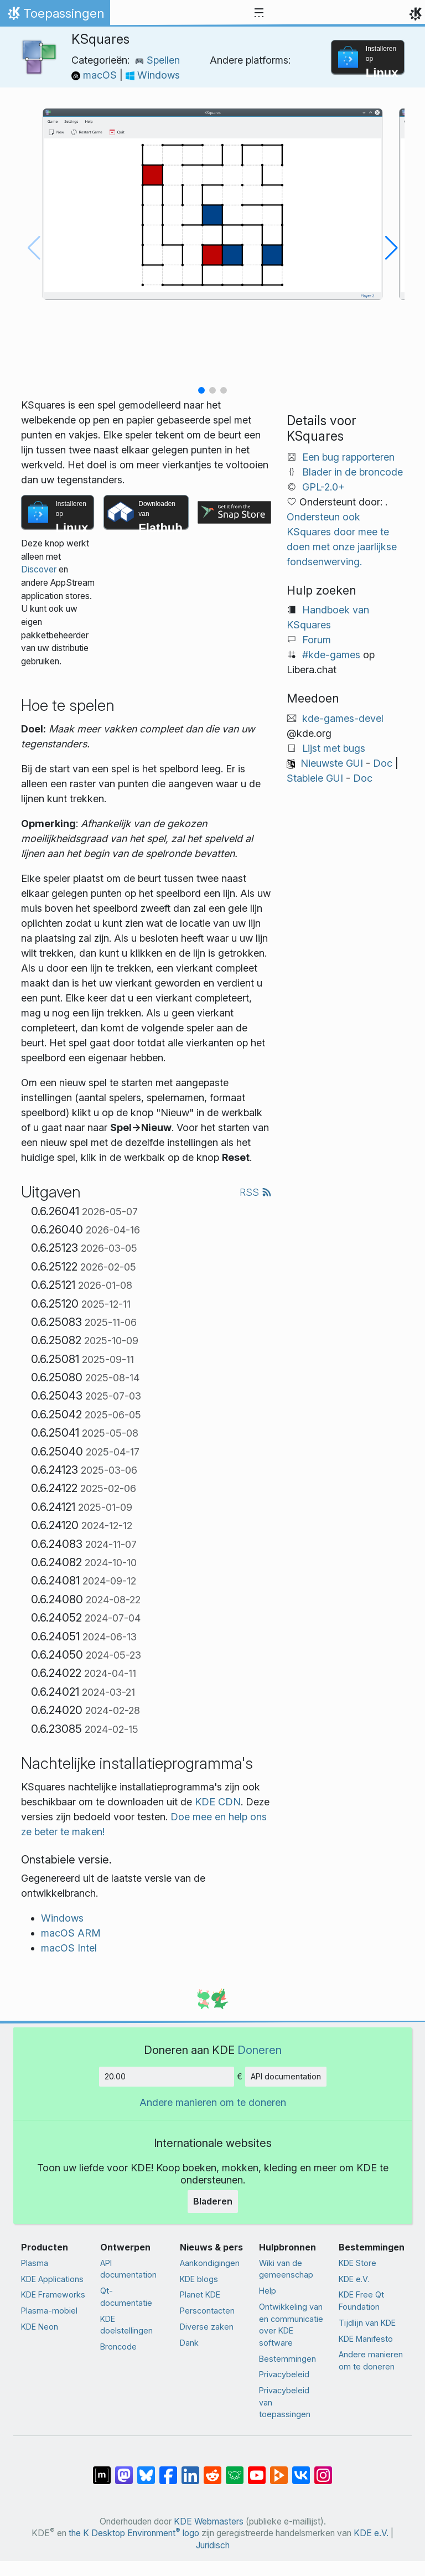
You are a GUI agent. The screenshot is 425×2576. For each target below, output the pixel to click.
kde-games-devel (342, 718)
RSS (256, 1192)
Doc (382, 763)
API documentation (286, 2076)
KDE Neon (39, 2326)
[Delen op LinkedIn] (190, 2470)
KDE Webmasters (208, 2521)
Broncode (118, 2346)
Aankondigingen (210, 2263)
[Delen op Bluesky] (146, 2470)
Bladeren (212, 2201)
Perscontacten (207, 2310)
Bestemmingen (287, 2358)
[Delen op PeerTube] (279, 2470)
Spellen (157, 60)
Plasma (34, 2263)
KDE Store (357, 2263)
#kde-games (331, 654)
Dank (189, 2342)
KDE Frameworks (53, 2294)
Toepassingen (55, 16)
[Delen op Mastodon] (124, 2470)
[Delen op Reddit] (212, 2470)
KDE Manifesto (366, 2338)
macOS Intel (69, 1948)
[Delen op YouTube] (257, 2470)
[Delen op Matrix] (102, 2470)
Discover (38, 569)
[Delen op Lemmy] (234, 2470)
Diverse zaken (207, 2326)
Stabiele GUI (315, 778)
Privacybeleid (284, 2374)
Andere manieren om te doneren (212, 2102)
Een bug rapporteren (348, 457)
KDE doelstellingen (126, 2325)
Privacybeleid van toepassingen (284, 2402)
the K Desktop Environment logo (134, 2533)
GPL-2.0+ (323, 487)
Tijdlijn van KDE (367, 2322)
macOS (95, 75)
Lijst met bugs (333, 748)
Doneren (259, 2050)
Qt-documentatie (126, 2296)
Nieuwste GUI (331, 763)
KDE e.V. (354, 2279)
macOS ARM (71, 1933)
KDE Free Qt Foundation (361, 2300)
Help (267, 2290)
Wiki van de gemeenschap (286, 2269)
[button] (201, 390)
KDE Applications (52, 2279)
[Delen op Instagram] (323, 2470)
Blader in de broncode (352, 472)
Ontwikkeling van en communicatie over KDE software (291, 2324)
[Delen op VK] (301, 2470)
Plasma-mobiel (49, 2310)
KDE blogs (199, 2279)
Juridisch (213, 2545)
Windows (153, 75)
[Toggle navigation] (259, 13)
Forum (316, 640)
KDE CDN (218, 1802)
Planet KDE (200, 2294)
